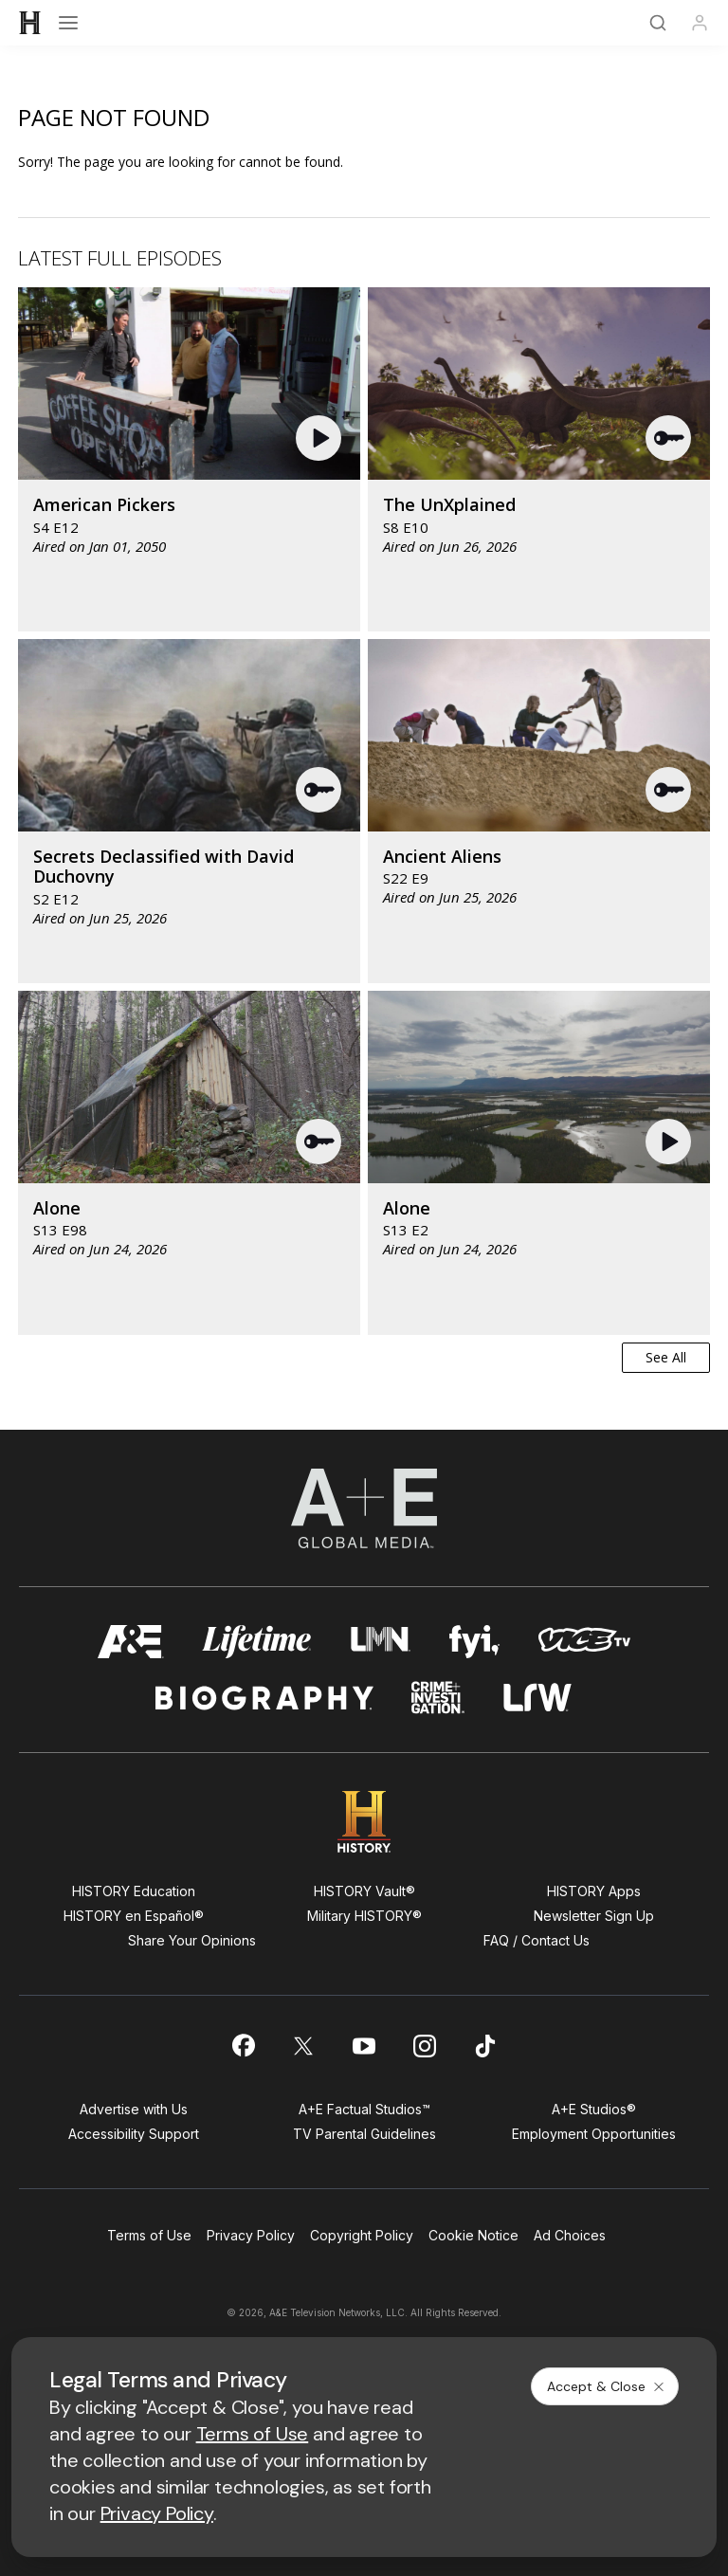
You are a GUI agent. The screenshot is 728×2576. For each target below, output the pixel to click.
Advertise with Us (134, 2109)
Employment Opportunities (594, 2134)
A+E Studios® (594, 2109)
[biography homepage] (264, 1697)
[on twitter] (303, 2046)
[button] (320, 438)
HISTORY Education (133, 1891)
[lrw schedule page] (538, 1697)
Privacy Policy (251, 2235)
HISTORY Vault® (364, 1891)
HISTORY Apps (594, 1891)
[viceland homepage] (583, 1641)
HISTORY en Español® (134, 1916)
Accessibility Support (133, 2134)
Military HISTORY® (364, 1916)
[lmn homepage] (380, 1641)
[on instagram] (424, 2046)
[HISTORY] (30, 22)
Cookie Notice (473, 2235)
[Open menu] (68, 22)
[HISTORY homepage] (364, 1822)
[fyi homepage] (474, 1641)
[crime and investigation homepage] (437, 1697)
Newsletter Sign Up (594, 1916)
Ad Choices (570, 2235)
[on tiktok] (485, 2046)
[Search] (657, 22)
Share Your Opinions (192, 1940)
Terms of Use (149, 2235)
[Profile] (699, 22)
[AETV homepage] (131, 1641)
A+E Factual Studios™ (364, 2109)
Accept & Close (606, 2386)
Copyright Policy (361, 2235)
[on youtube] (364, 2046)
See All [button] (666, 1357)
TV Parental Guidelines (364, 2134)
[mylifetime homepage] (257, 1641)
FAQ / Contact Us (536, 1940)
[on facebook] (242, 2045)
